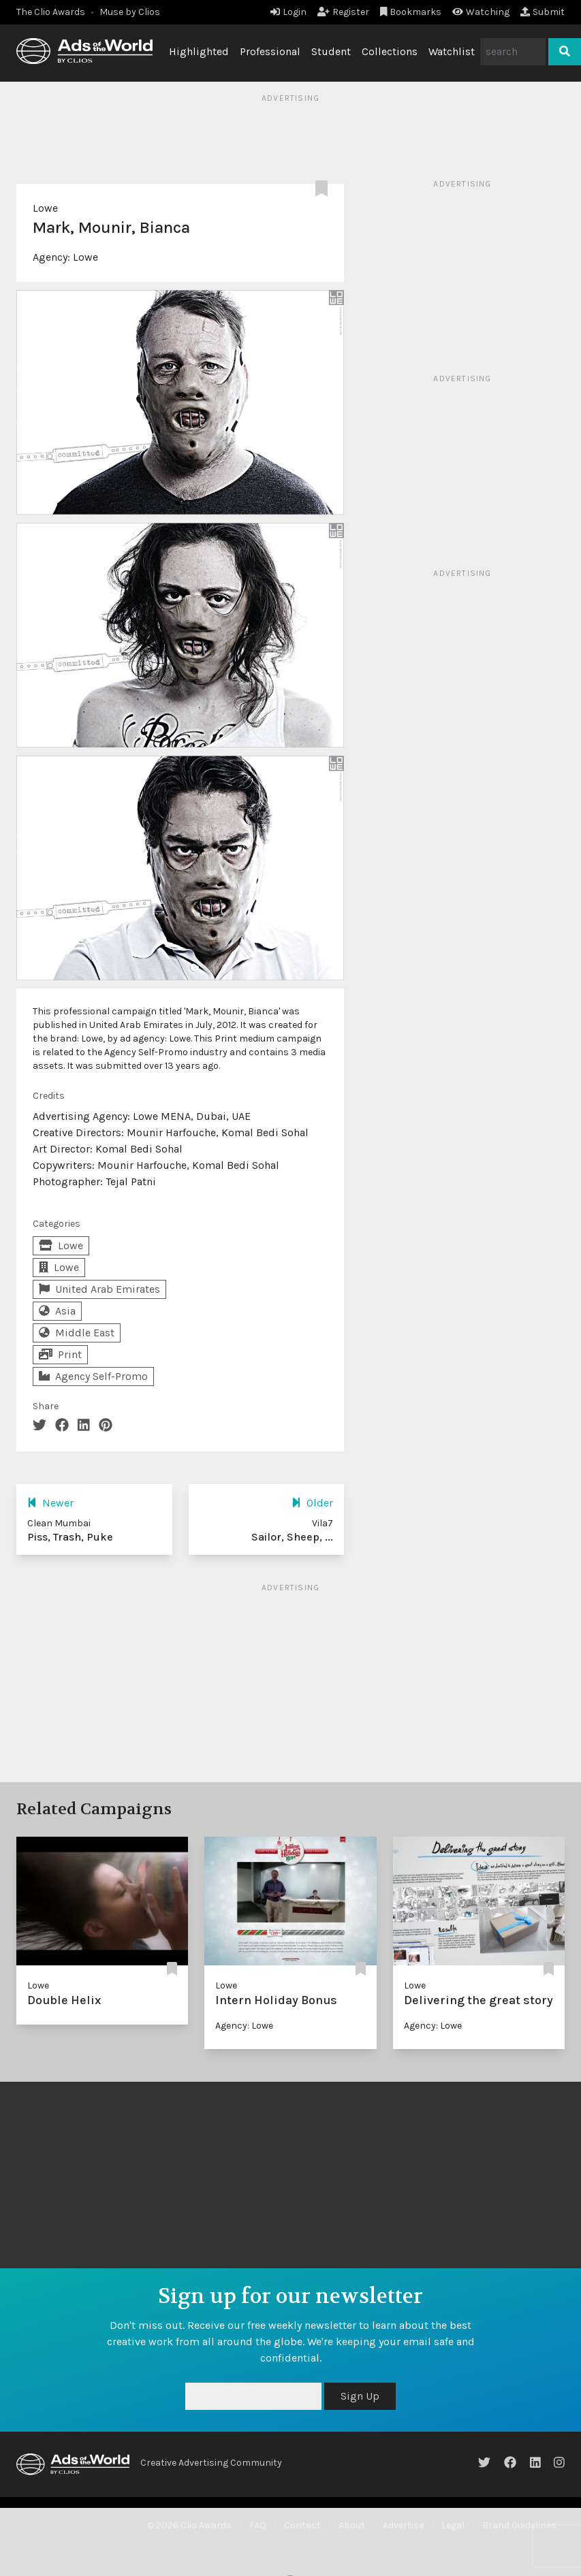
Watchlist (451, 51)
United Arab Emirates (99, 1289)
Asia (57, 1310)
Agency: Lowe (244, 2025)
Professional (270, 51)
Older (312, 1502)
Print (60, 1354)
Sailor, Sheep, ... (292, 1536)
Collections (390, 51)
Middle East (76, 1332)
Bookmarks (411, 12)
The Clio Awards (50, 12)
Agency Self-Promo (93, 1376)
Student (331, 51)
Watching (480, 12)
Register (343, 12)
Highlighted (199, 51)
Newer (50, 1502)
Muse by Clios (129, 12)
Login (288, 12)
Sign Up (360, 2395)
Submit (542, 12)
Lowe (45, 208)
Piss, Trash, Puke (70, 1536)
